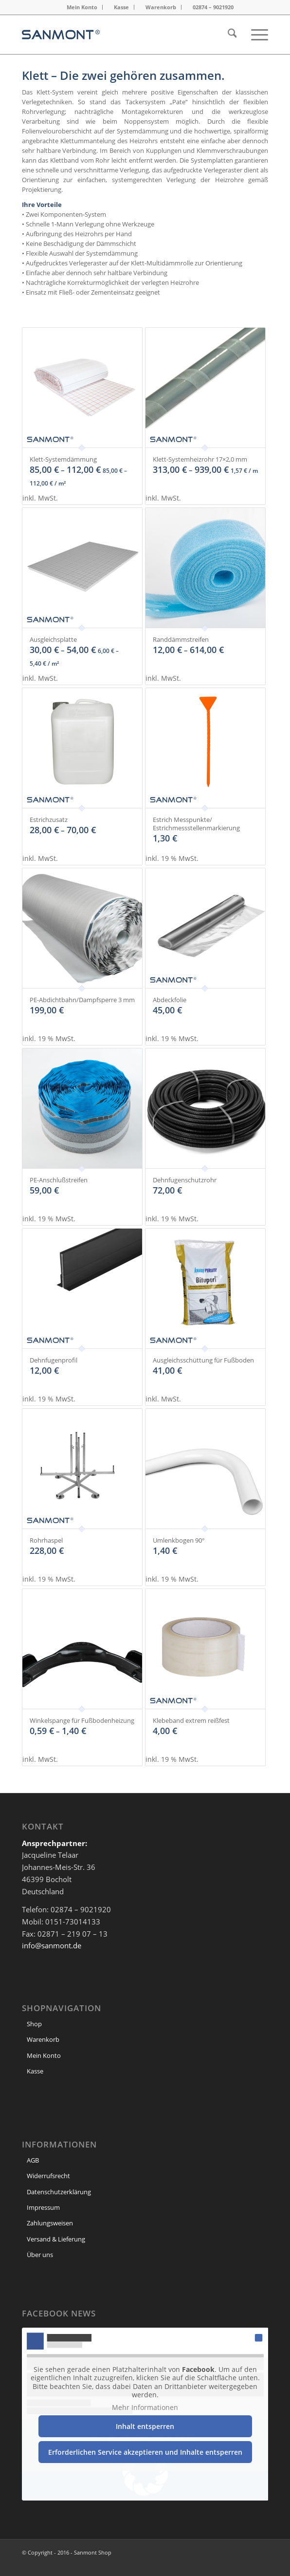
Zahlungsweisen (50, 2223)
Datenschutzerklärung (59, 2191)
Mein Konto (82, 7)
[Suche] (227, 34)
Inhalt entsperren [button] (145, 2426)
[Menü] (254, 34)
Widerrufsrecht (48, 2175)
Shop (34, 2023)
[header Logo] (120, 34)
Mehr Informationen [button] (145, 2407)
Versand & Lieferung (56, 2239)
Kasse (121, 7)
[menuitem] (82, 7)
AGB (33, 2160)
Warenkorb (160, 7)
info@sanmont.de (51, 1945)
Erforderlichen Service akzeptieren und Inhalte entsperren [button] (145, 2452)
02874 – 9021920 (213, 7)
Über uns (40, 2254)
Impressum (43, 2207)
